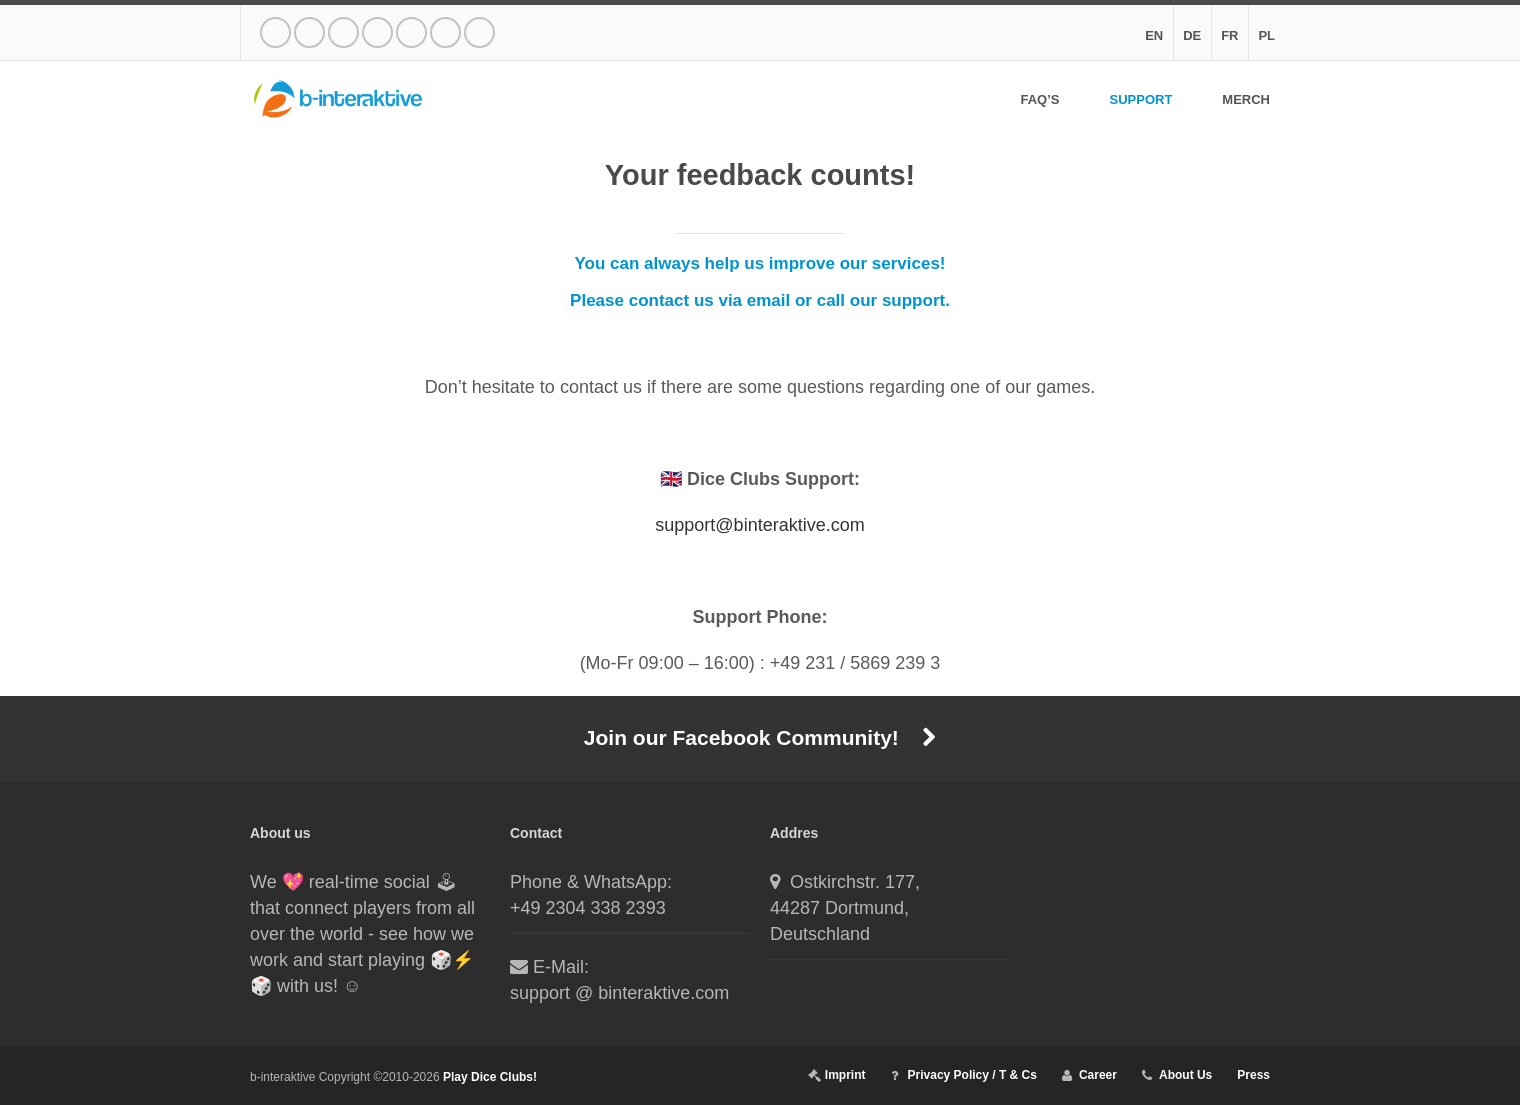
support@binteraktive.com (759, 525)
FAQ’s (1039, 100)
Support (1140, 100)
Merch (1246, 100)
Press (1253, 1075)
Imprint (845, 1075)
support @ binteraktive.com (619, 993)
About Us (1185, 1075)
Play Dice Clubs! (490, 1077)
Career (1098, 1075)
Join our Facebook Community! (760, 737)
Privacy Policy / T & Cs (972, 1075)
